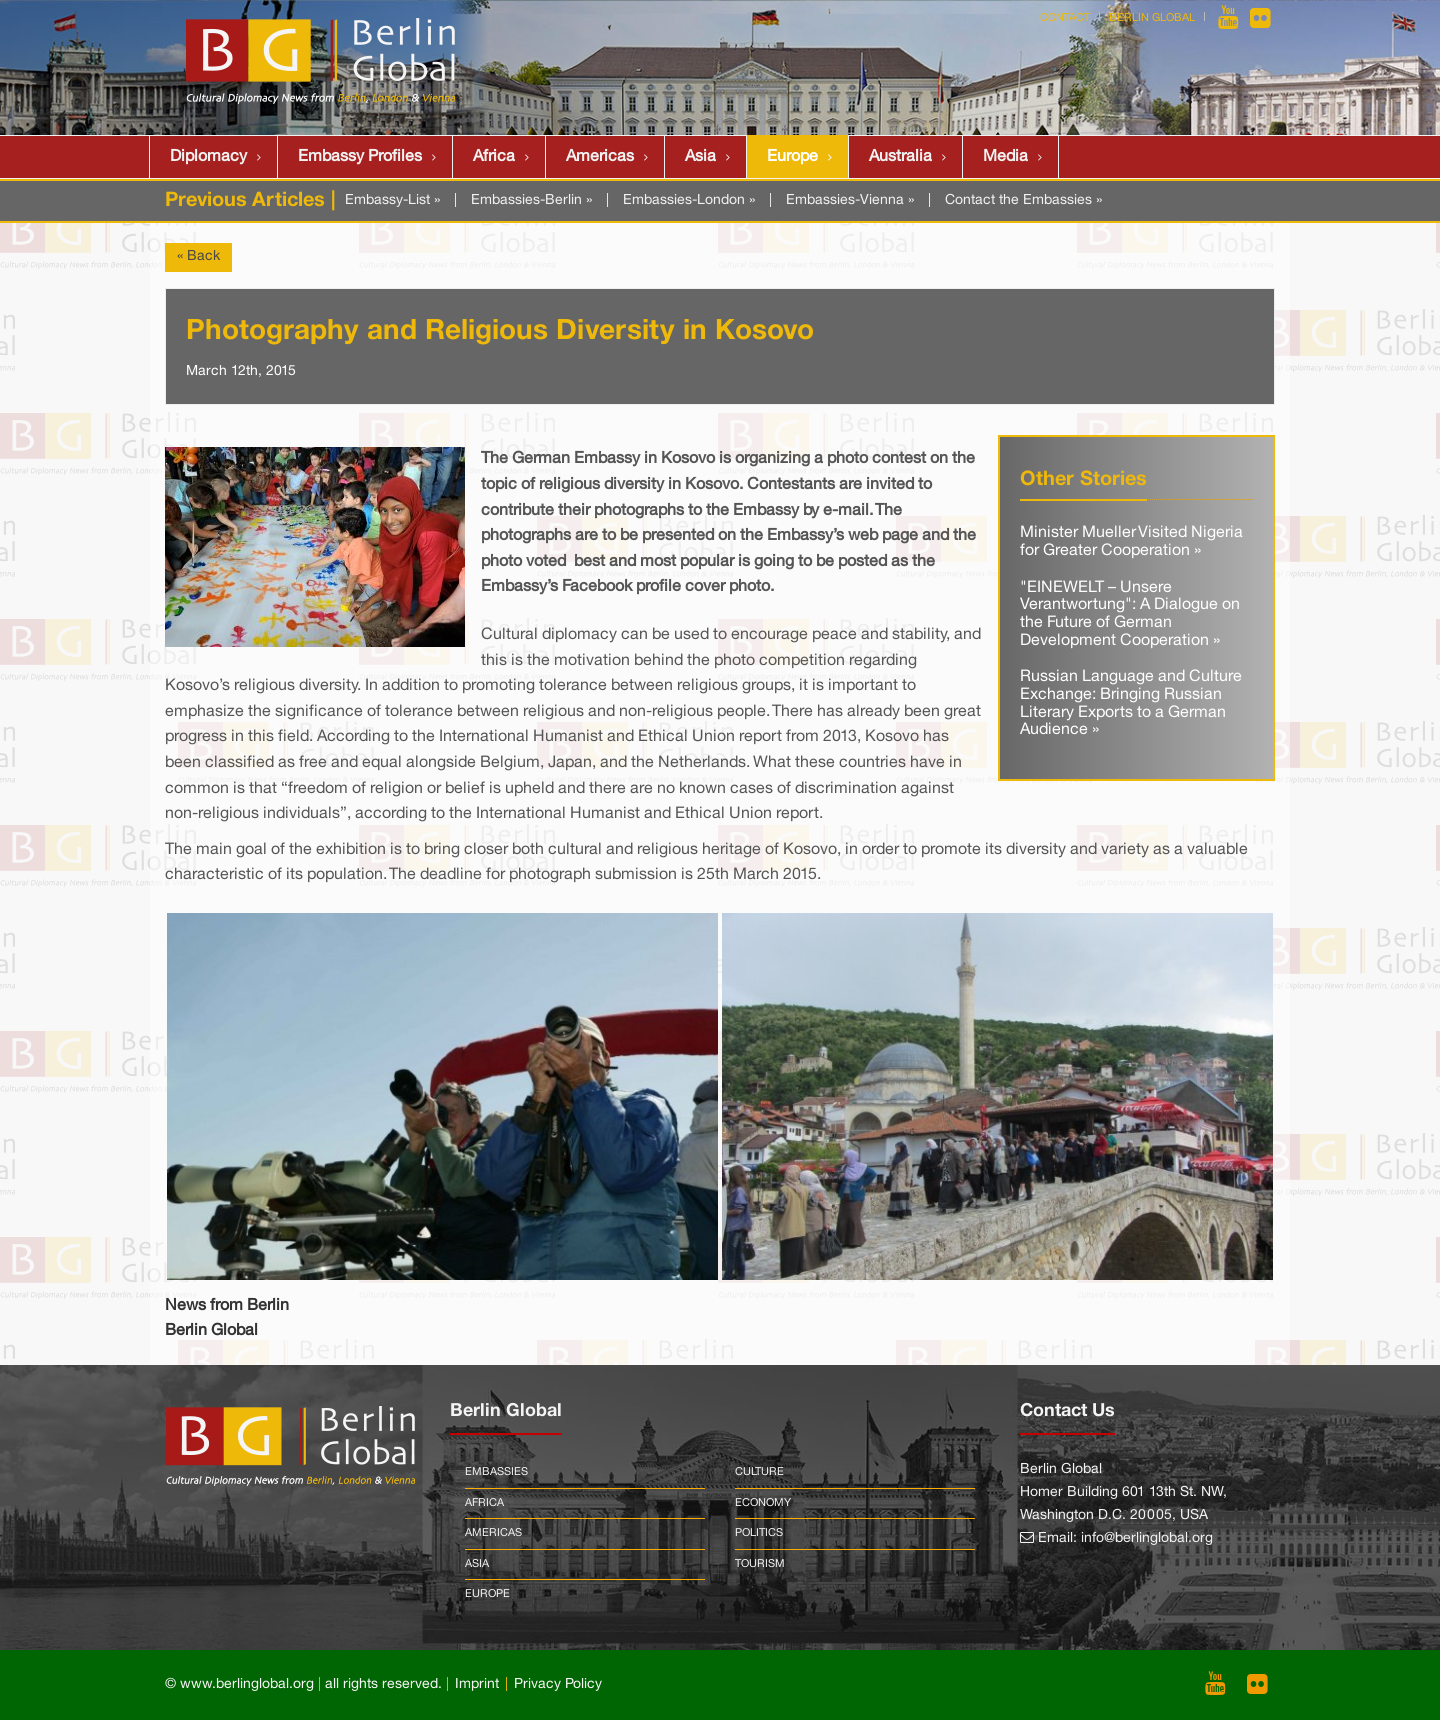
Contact (1065, 18)
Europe (792, 157)
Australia (900, 157)
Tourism (760, 1564)
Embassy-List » (392, 200)
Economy (763, 1503)
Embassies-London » (689, 200)
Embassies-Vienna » (850, 200)
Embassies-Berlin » (531, 200)
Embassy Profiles (360, 157)
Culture (759, 1472)
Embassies (496, 1472)
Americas (600, 157)
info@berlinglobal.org (1147, 1538)
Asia (700, 157)
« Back (198, 256)
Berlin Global (1152, 18)
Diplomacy (208, 157)
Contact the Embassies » (1023, 200)
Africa (494, 157)
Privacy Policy (558, 1684)
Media (1005, 157)
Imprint (477, 1684)
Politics (759, 1533)
